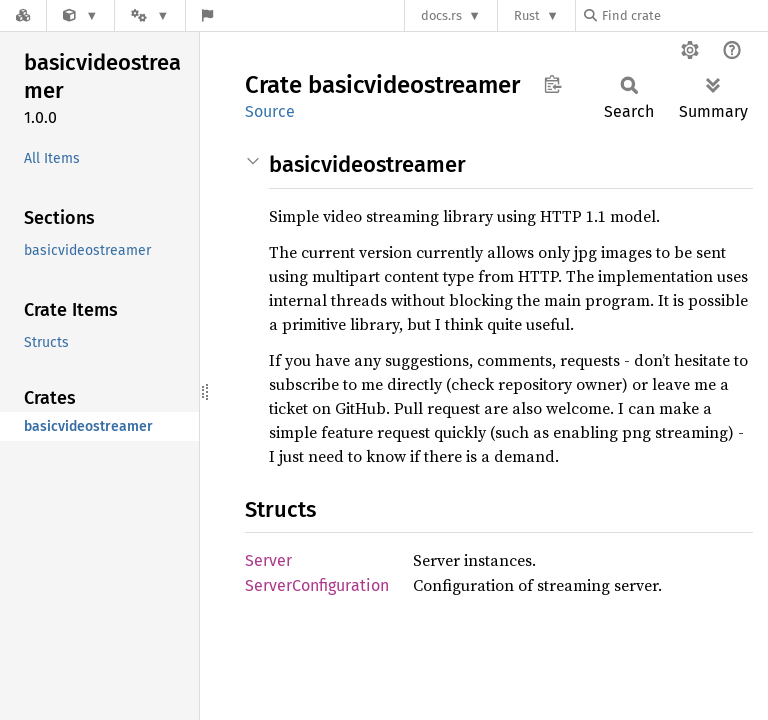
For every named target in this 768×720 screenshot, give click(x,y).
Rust (527, 15)
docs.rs (441, 15)
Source (270, 111)
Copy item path (552, 84)
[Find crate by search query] (684, 15)
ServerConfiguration (317, 585)
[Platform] (150, 15)
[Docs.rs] (23, 15)
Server (268, 560)
